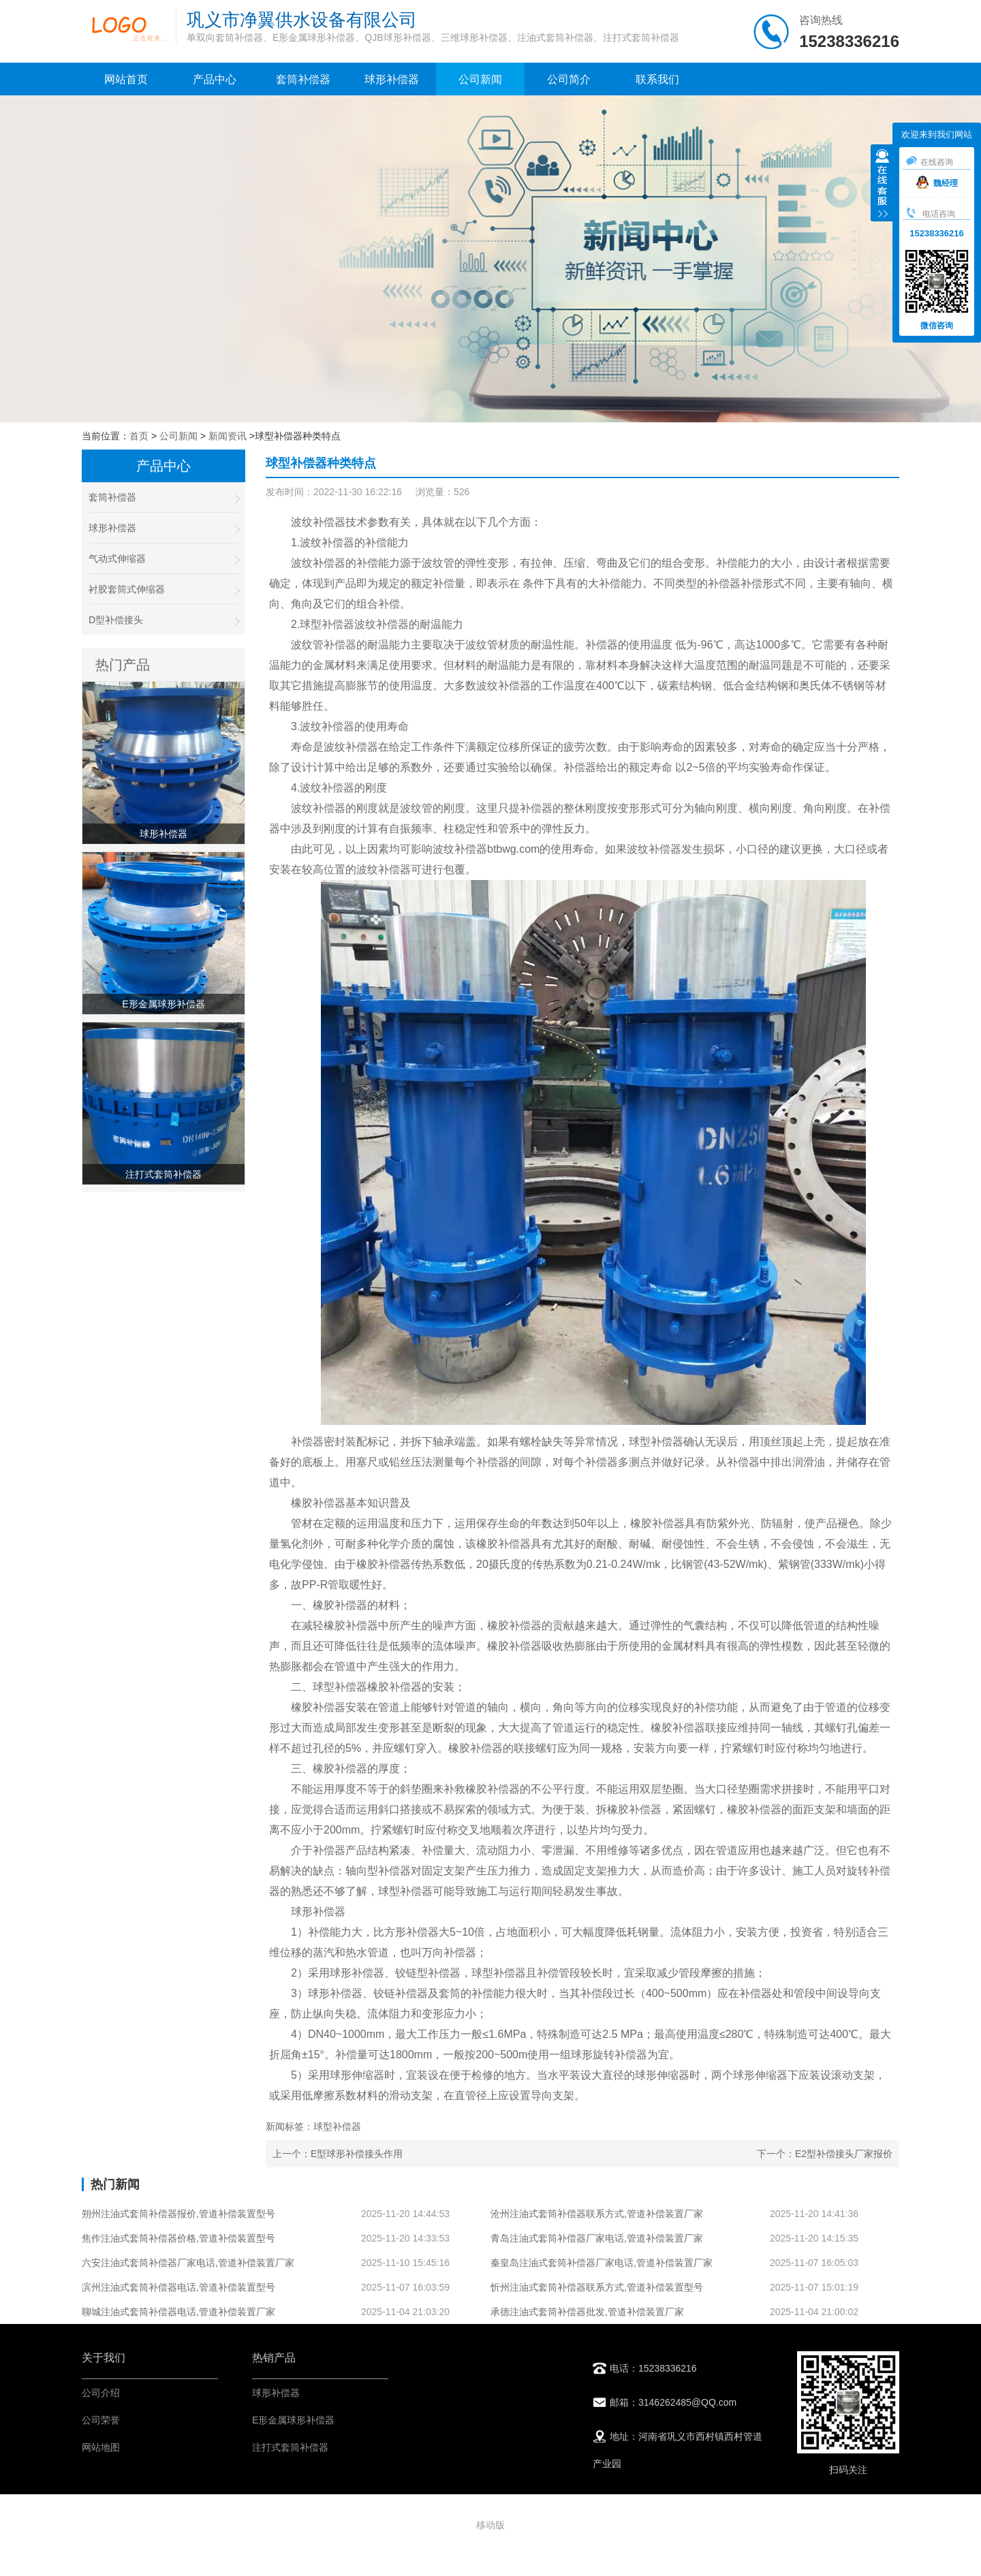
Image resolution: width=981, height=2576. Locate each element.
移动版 (490, 2524)
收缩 (882, 184)
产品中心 (214, 79)
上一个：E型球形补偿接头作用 (337, 2153)
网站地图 (101, 2447)
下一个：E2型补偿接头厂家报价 (824, 2153)
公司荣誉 (101, 2420)
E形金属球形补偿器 (293, 2420)
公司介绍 (101, 2392)
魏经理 (937, 183)
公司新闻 (480, 79)
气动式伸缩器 (163, 559)
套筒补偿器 (303, 79)
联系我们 (657, 79)
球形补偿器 (391, 79)
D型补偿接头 (163, 620)
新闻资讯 (227, 435)
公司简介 (569, 79)
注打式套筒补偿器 (290, 2447)
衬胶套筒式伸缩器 (163, 589)
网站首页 (126, 79)
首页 (139, 435)
